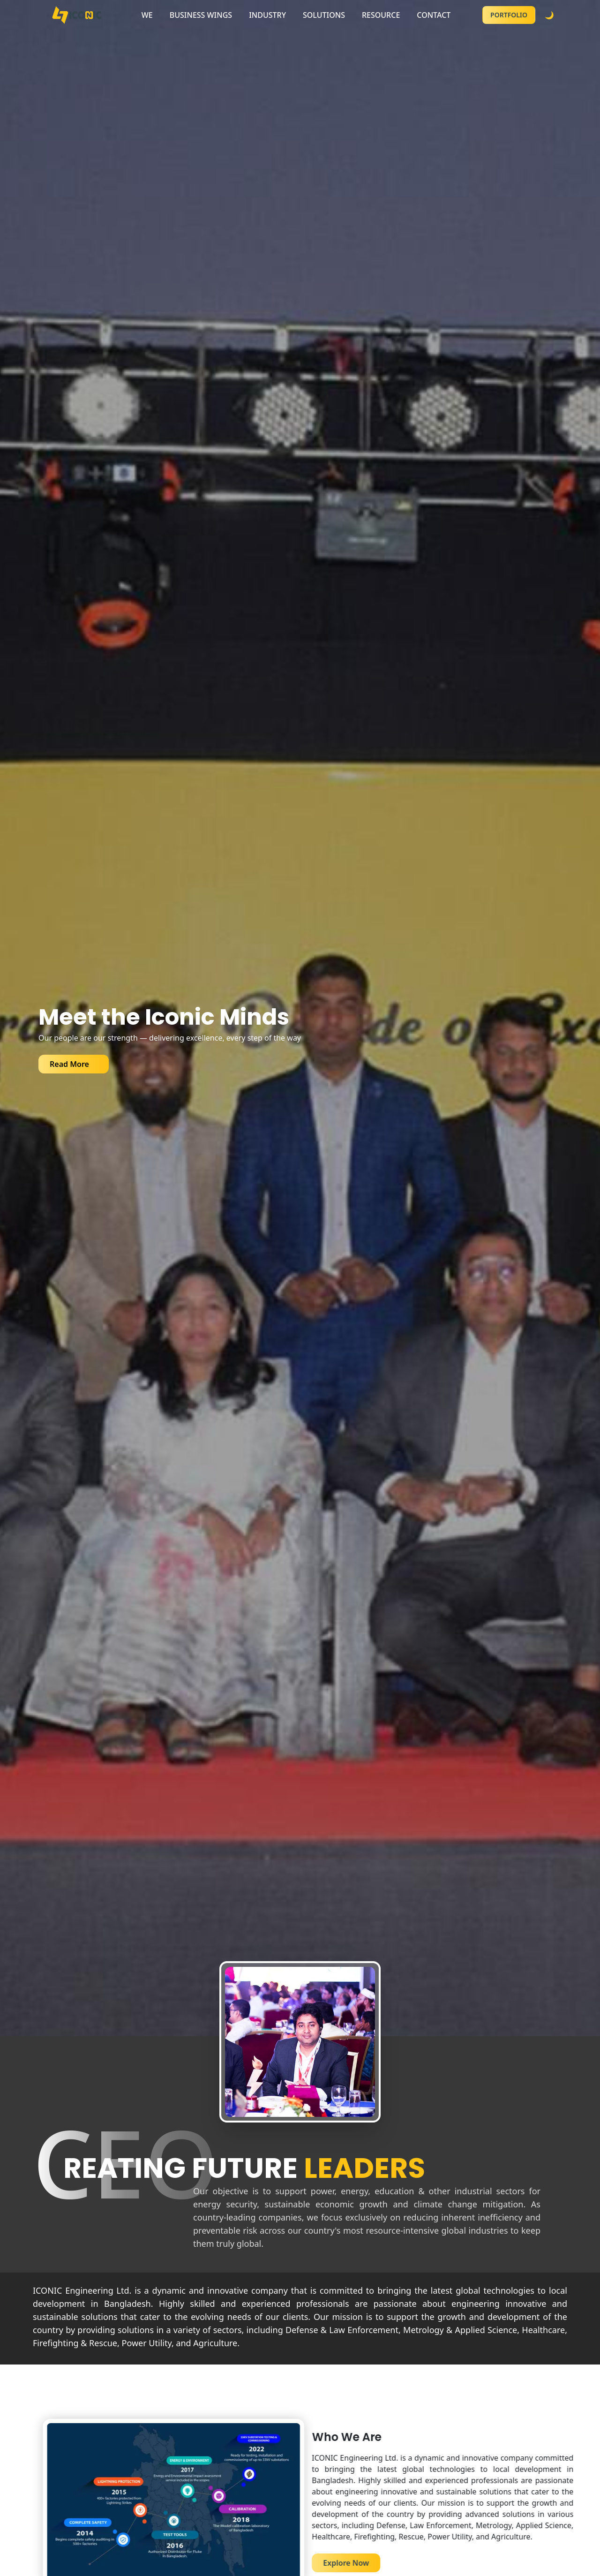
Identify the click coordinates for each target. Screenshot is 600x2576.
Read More (69, 1064)
